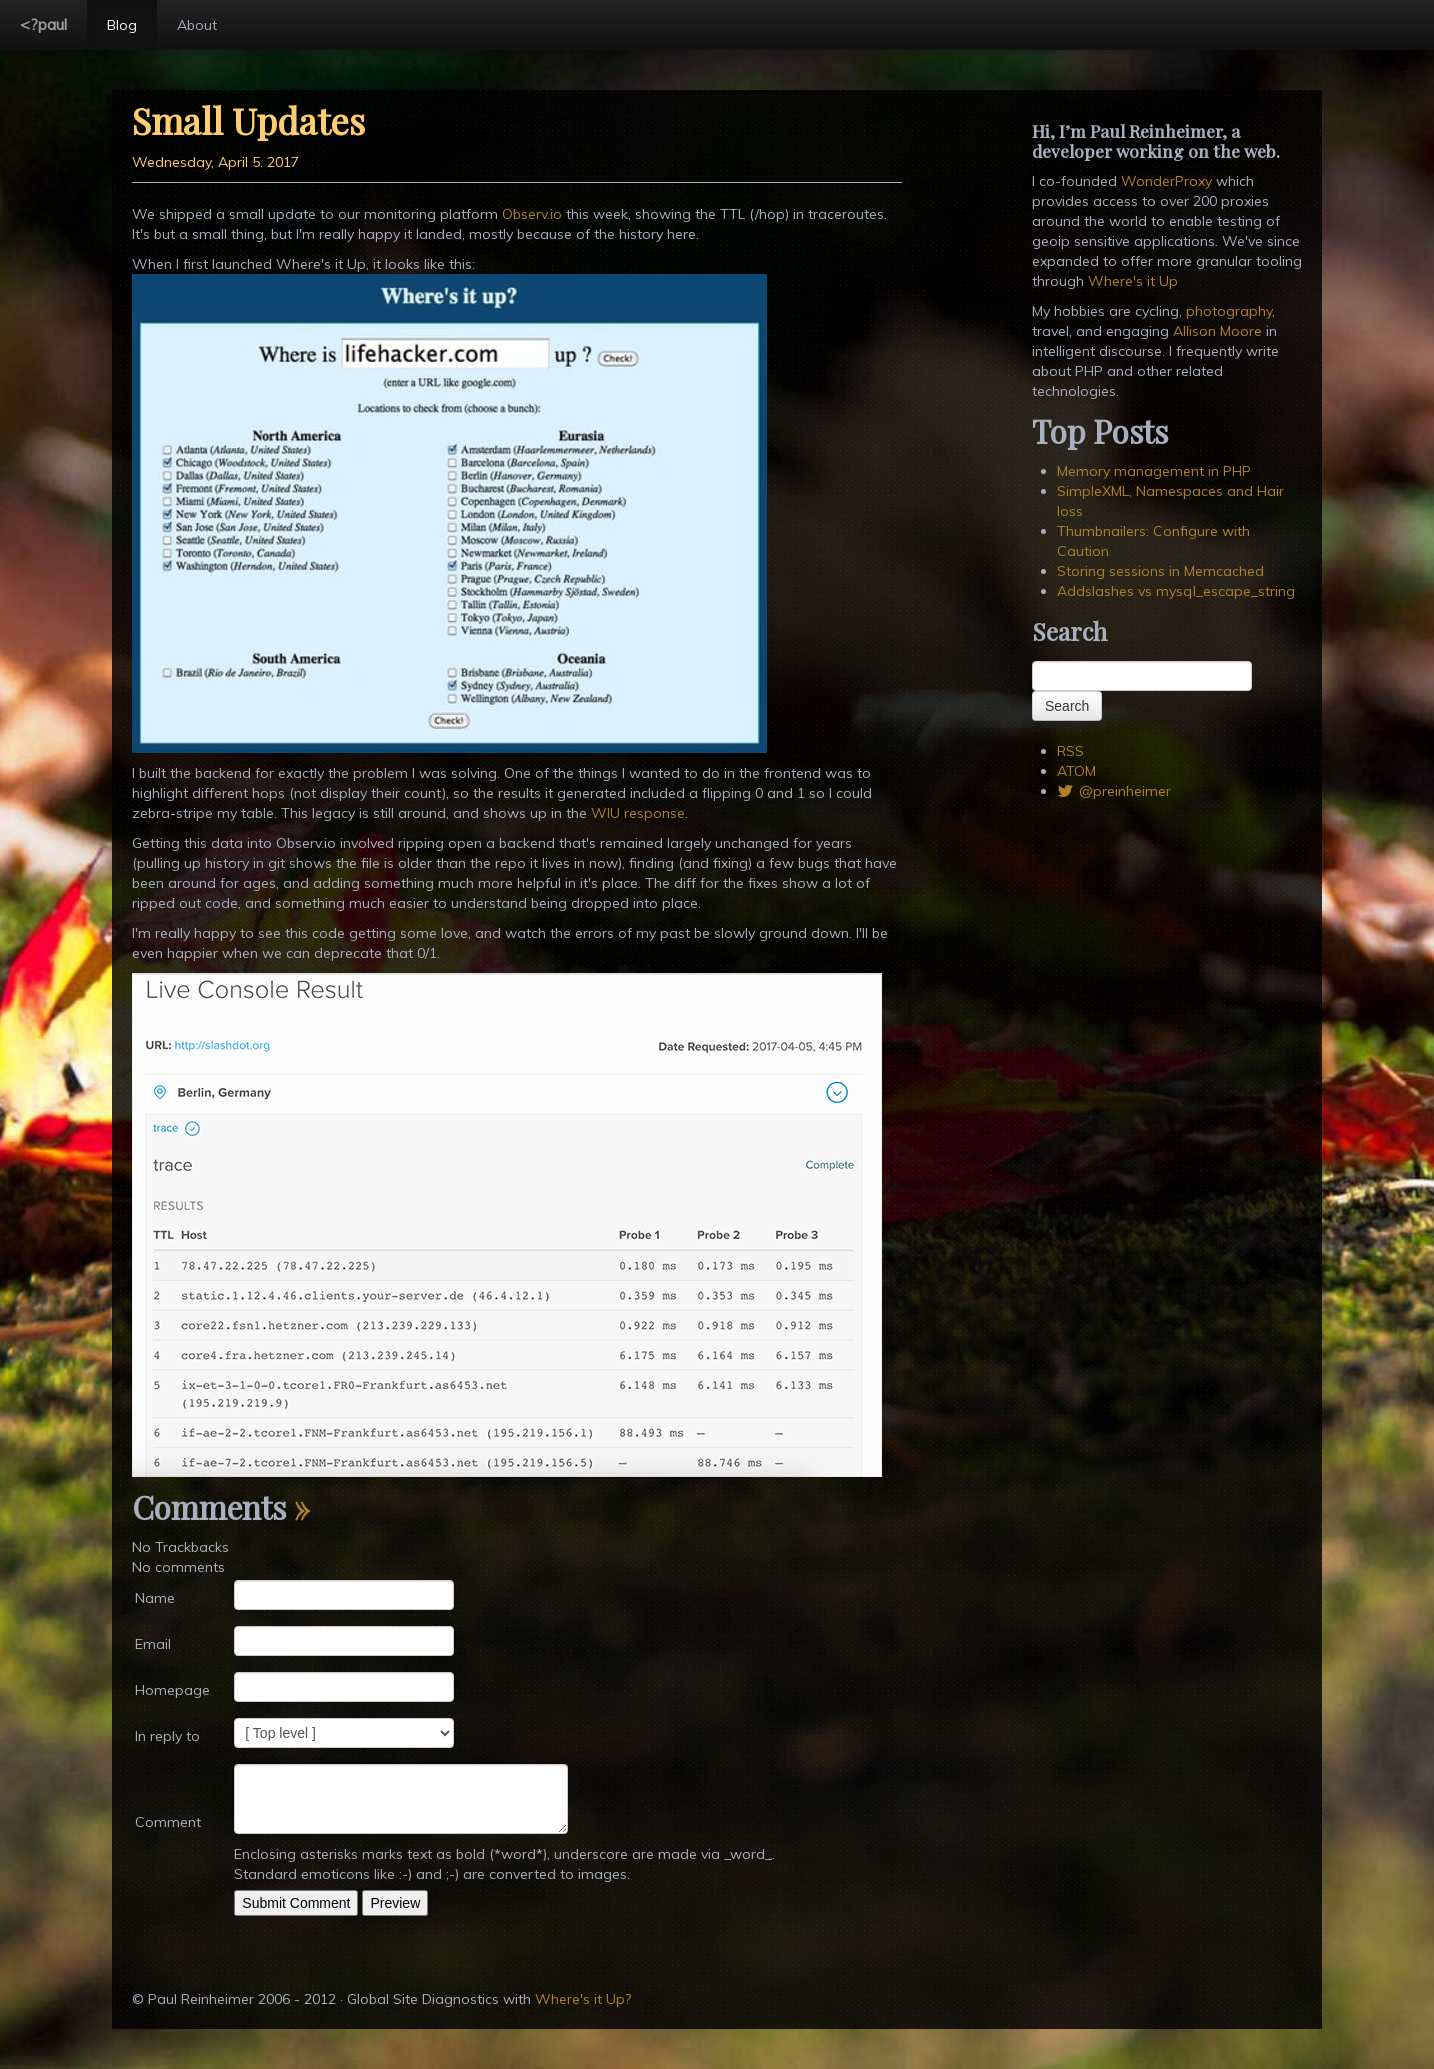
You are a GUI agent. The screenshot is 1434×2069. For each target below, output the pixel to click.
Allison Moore (1217, 331)
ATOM (1076, 771)
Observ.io (532, 214)
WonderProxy (1166, 181)
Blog (122, 25)
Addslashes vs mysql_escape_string (1176, 591)
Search (1067, 706)
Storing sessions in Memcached (1160, 571)
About (197, 25)
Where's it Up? (583, 1999)
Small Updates (248, 120)
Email (153, 1644)
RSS (1070, 751)
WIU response (638, 813)
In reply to (167, 1736)
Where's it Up (1133, 281)
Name (155, 1598)
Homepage (172, 1690)
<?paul (43, 24)
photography (1229, 311)
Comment (168, 1822)
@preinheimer (1114, 791)
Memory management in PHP (1154, 471)
